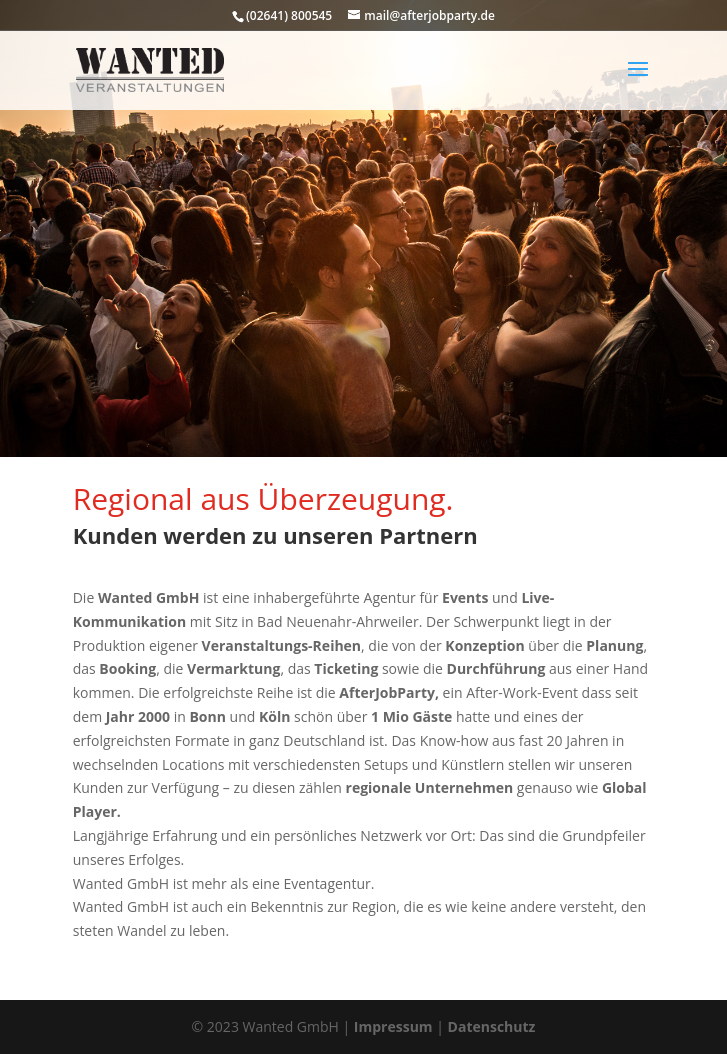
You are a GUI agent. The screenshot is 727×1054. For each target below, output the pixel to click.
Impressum (393, 1026)
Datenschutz (492, 1026)
